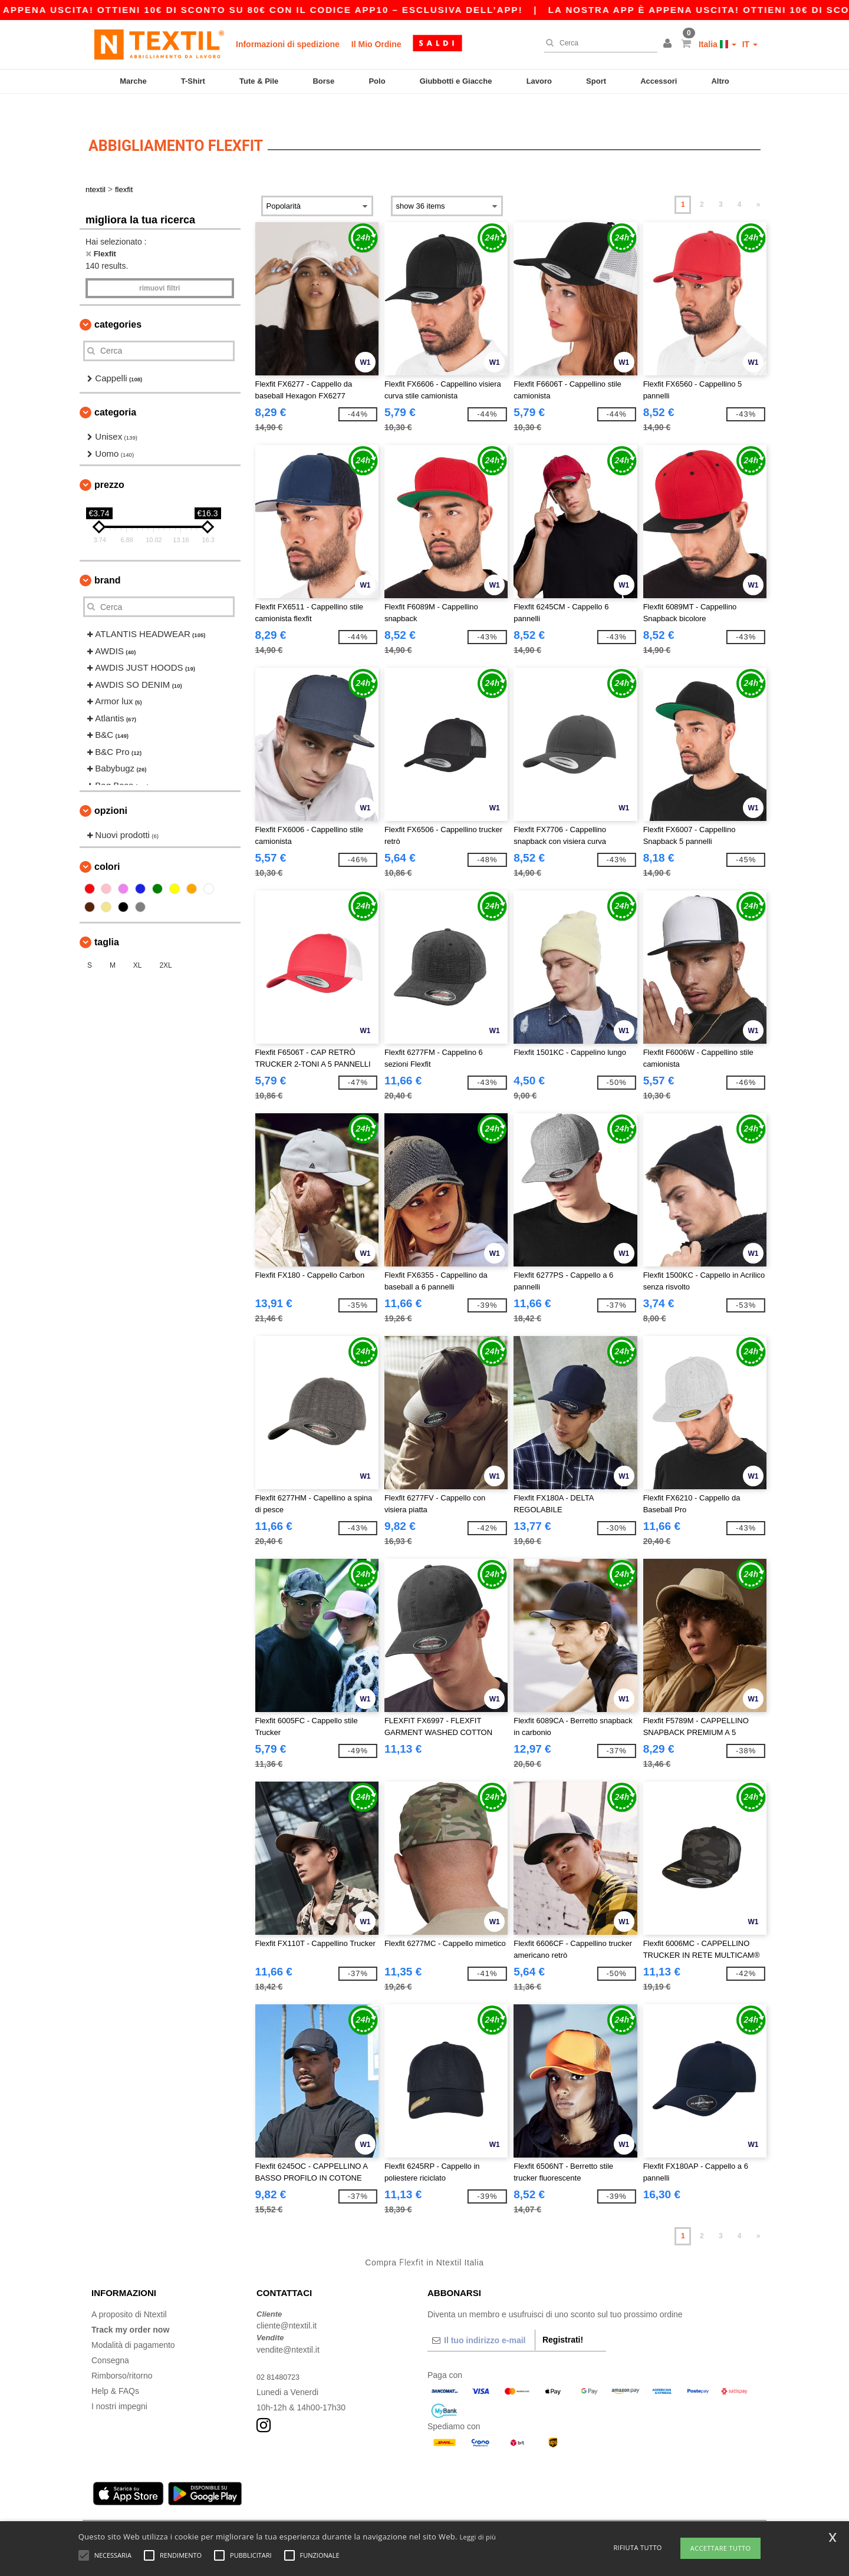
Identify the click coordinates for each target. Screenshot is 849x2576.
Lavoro (539, 81)
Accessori (658, 81)
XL (137, 945)
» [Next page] (758, 184)
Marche (133, 81)
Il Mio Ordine (376, 44)
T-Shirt (193, 81)
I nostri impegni (119, 2385)
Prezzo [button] (109, 465)
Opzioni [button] (110, 791)
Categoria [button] (115, 392)
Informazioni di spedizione (288, 44)
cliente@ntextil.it (286, 2305)
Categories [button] (118, 304)
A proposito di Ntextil (129, 2293)
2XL (165, 945)
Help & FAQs (115, 2370)
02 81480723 (280, 2356)
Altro (720, 81)
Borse (323, 81)
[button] (669, 44)
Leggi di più (477, 2536)
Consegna (110, 2339)
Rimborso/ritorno (121, 2355)
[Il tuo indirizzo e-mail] (481, 2319)
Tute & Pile (258, 81)
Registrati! (562, 2319)
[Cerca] (597, 43)
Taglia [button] (106, 921)
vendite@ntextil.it (288, 2329)
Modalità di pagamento (133, 2324)
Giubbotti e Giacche (456, 81)
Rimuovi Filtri (159, 267)
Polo (376, 81)
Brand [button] (107, 560)
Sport (596, 81)
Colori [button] (107, 846)
